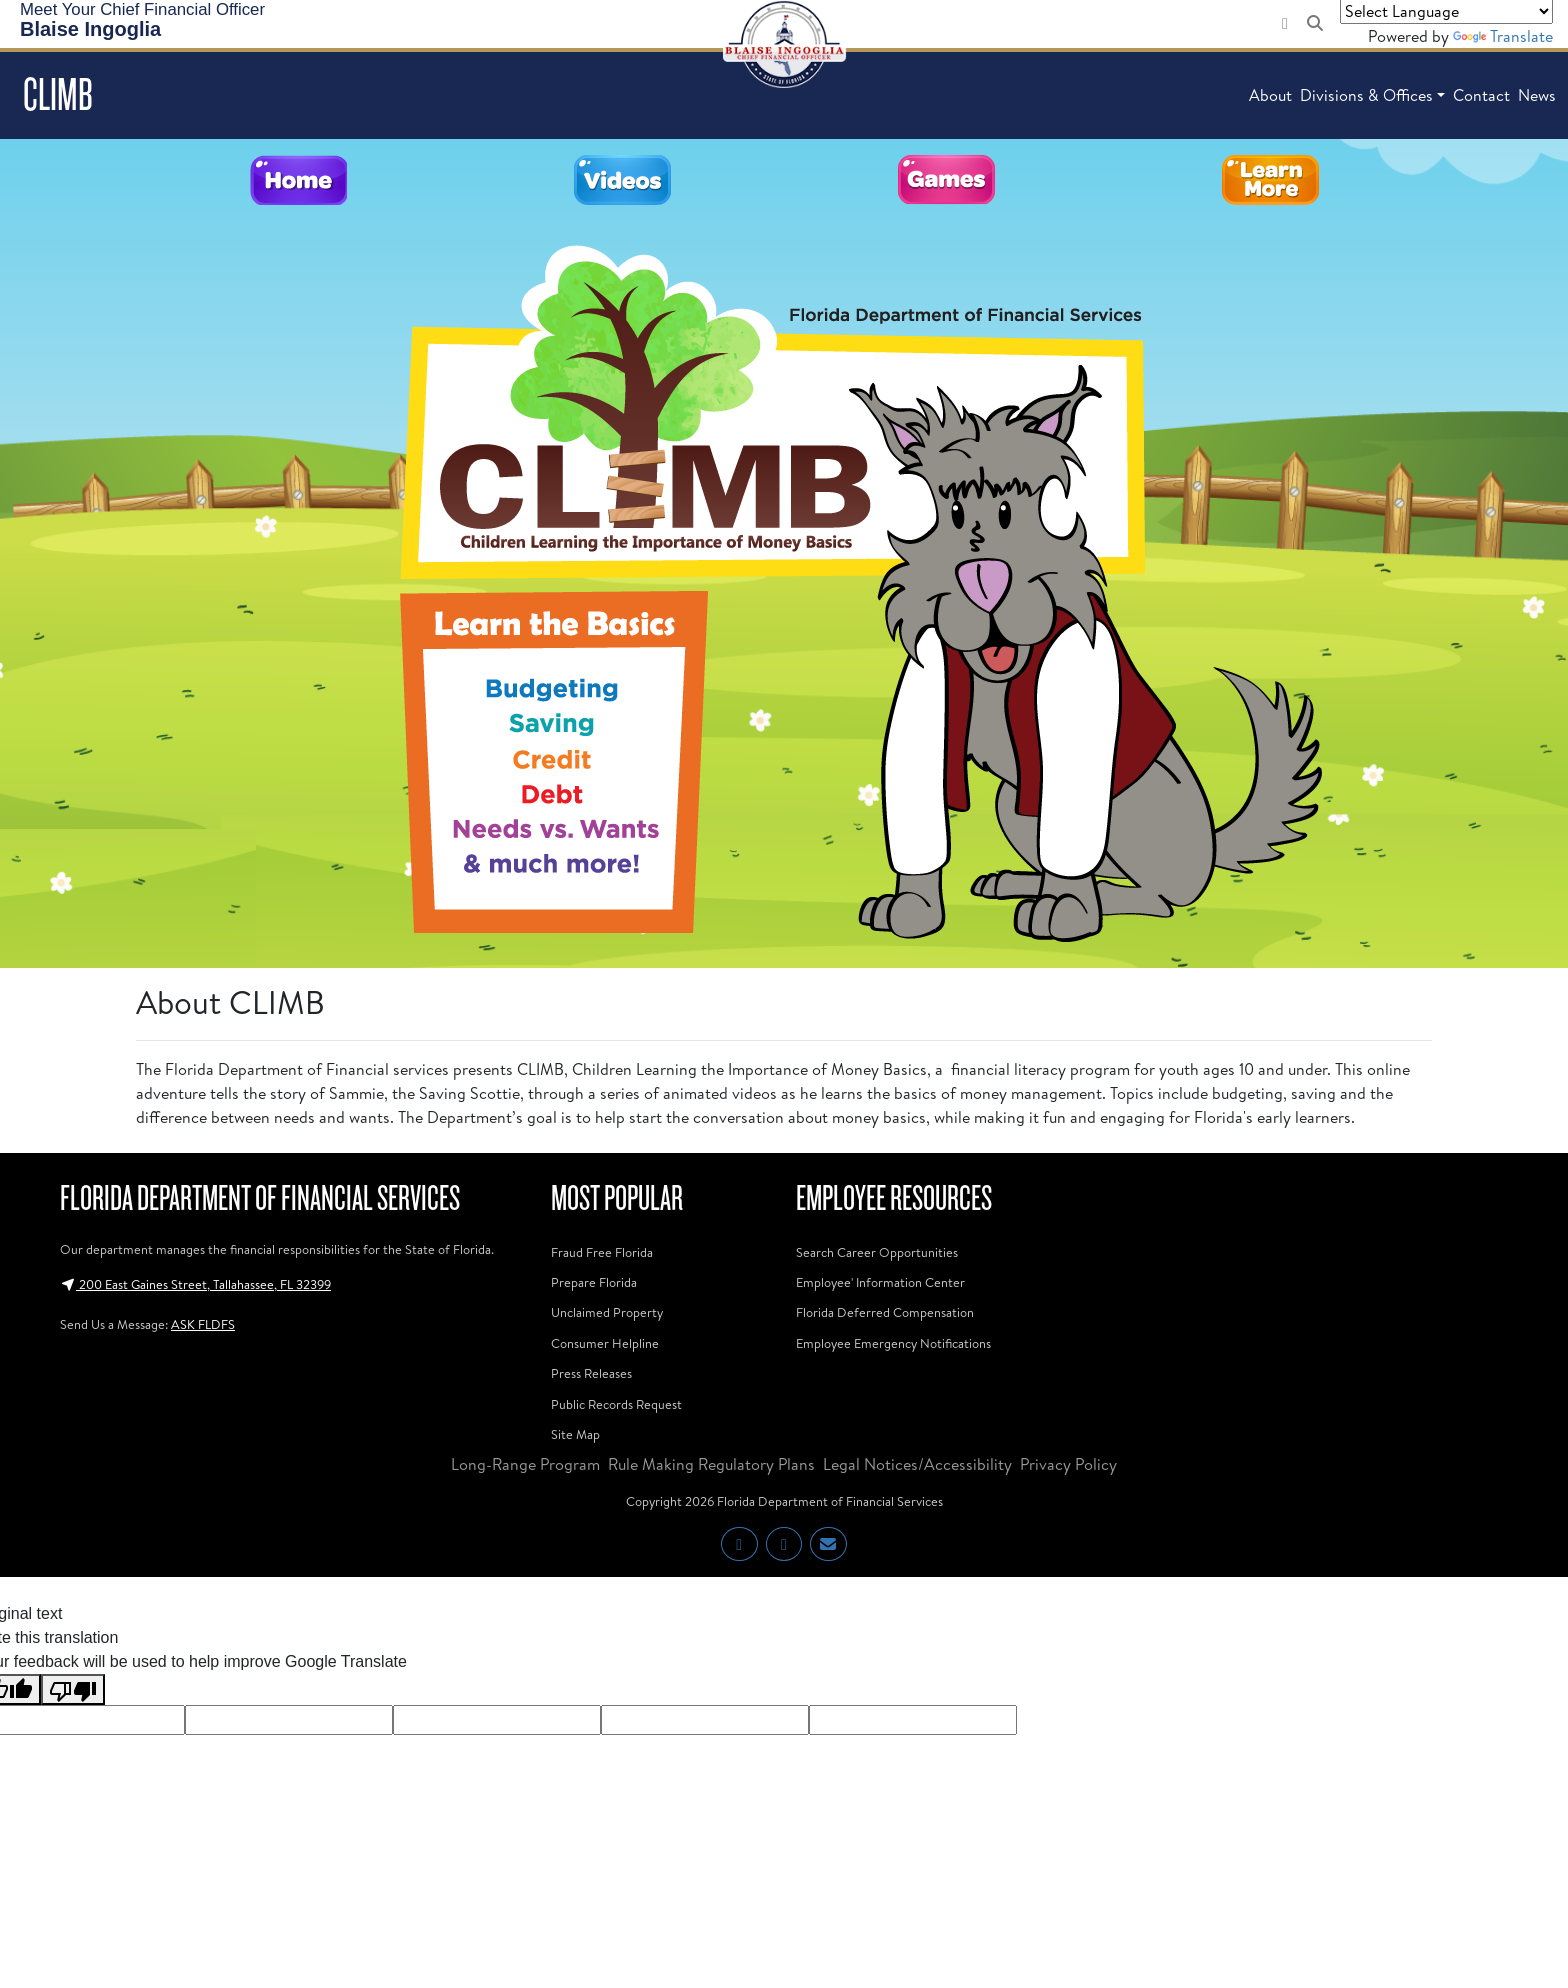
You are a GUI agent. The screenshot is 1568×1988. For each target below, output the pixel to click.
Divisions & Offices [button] (1366, 95)
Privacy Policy (1068, 1464)
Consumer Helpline (605, 1343)
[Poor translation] (73, 1689)
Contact (1481, 95)
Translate (1503, 36)
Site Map (575, 1434)
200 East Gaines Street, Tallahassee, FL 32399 (195, 1284)
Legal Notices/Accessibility (917, 1464)
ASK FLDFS (203, 1324)
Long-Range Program (525, 1464)
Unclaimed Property (607, 1312)
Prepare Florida (594, 1282)
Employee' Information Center (880, 1282)
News (1537, 95)
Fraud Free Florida (602, 1252)
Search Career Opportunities (877, 1252)
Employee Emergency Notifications (893, 1343)
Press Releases (591, 1373)
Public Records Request (616, 1404)
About (1270, 95)
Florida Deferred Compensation (885, 1312)
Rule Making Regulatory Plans (711, 1464)
